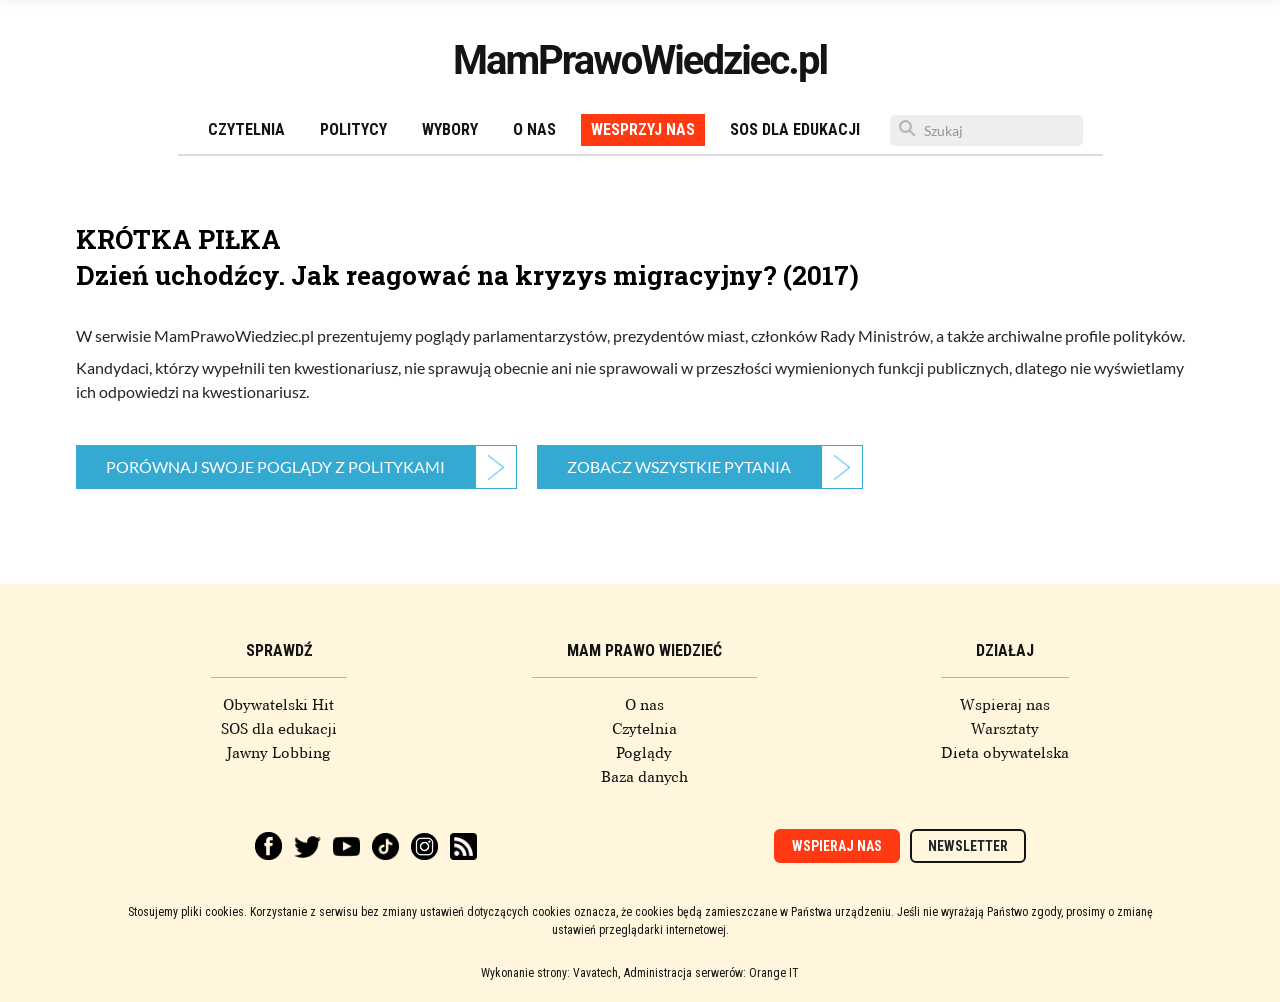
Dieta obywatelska (1005, 753)
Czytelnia (246, 129)
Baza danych (644, 777)
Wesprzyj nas (643, 129)
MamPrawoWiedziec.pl (640, 60)
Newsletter (968, 846)
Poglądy (644, 753)
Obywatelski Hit (278, 705)
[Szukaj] (986, 130)
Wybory (450, 129)
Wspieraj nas (1005, 705)
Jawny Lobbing (278, 753)
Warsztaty (1005, 729)
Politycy (353, 129)
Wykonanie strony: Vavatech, (550, 973)
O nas (534, 129)
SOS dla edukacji (795, 129)
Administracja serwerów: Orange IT (711, 973)
